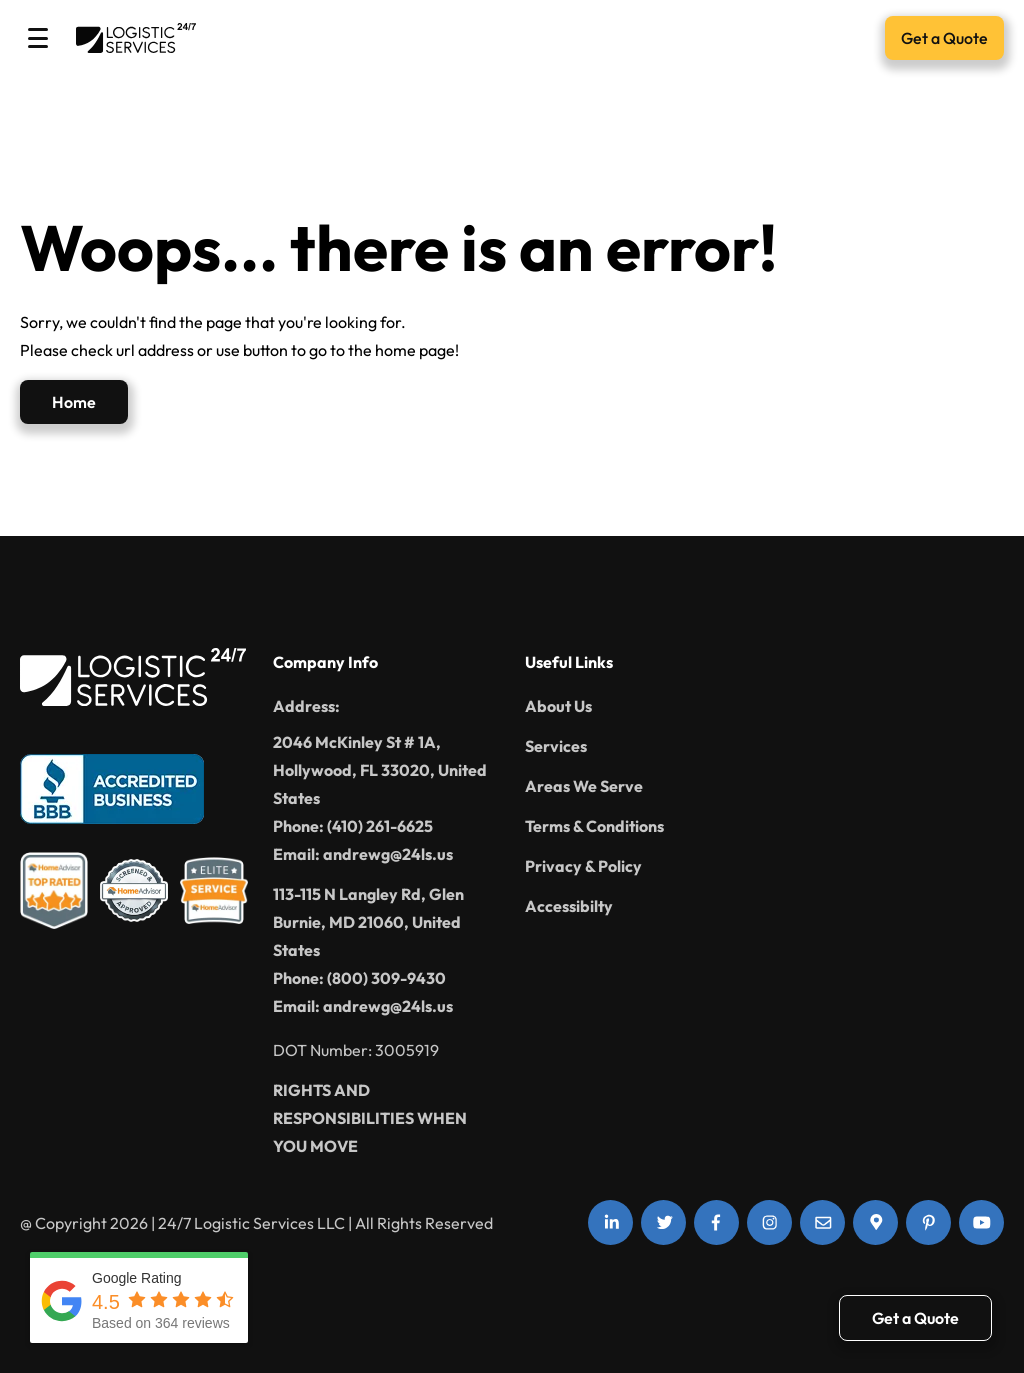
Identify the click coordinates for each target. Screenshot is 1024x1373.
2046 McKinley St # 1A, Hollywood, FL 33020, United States (380, 770)
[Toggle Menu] (38, 38)
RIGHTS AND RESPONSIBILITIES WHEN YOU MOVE (370, 1118)
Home (74, 402)
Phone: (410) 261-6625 (353, 826)
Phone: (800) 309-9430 (359, 978)
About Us (558, 706)
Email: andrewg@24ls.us (363, 854)
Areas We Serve (584, 786)
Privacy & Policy (583, 866)
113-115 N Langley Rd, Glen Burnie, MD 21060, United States (368, 922)
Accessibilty (569, 906)
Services (556, 746)
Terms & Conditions (594, 826)
